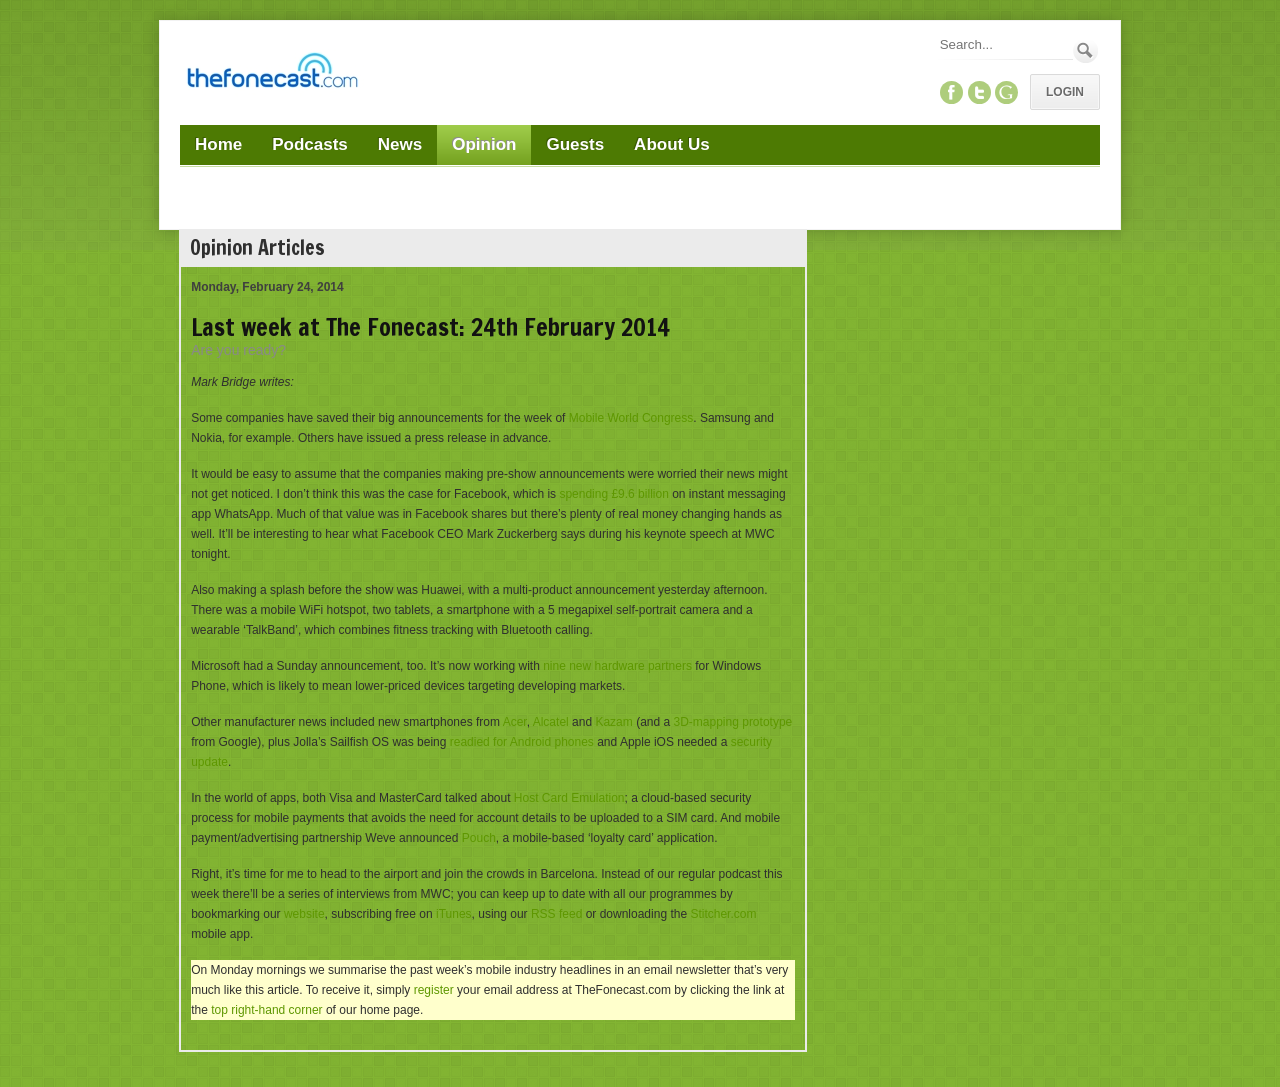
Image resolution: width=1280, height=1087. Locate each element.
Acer (515, 722)
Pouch (479, 838)
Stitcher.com (723, 914)
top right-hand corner (266, 1010)
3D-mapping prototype (733, 722)
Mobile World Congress (631, 418)
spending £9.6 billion (613, 494)
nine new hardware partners (617, 666)
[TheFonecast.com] (272, 74)
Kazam (613, 722)
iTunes (454, 914)
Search (1085, 50)
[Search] (1005, 44)
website (304, 914)
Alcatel (551, 722)
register (434, 990)
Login (1065, 92)
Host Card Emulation (569, 798)
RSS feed (556, 914)
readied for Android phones (522, 742)
